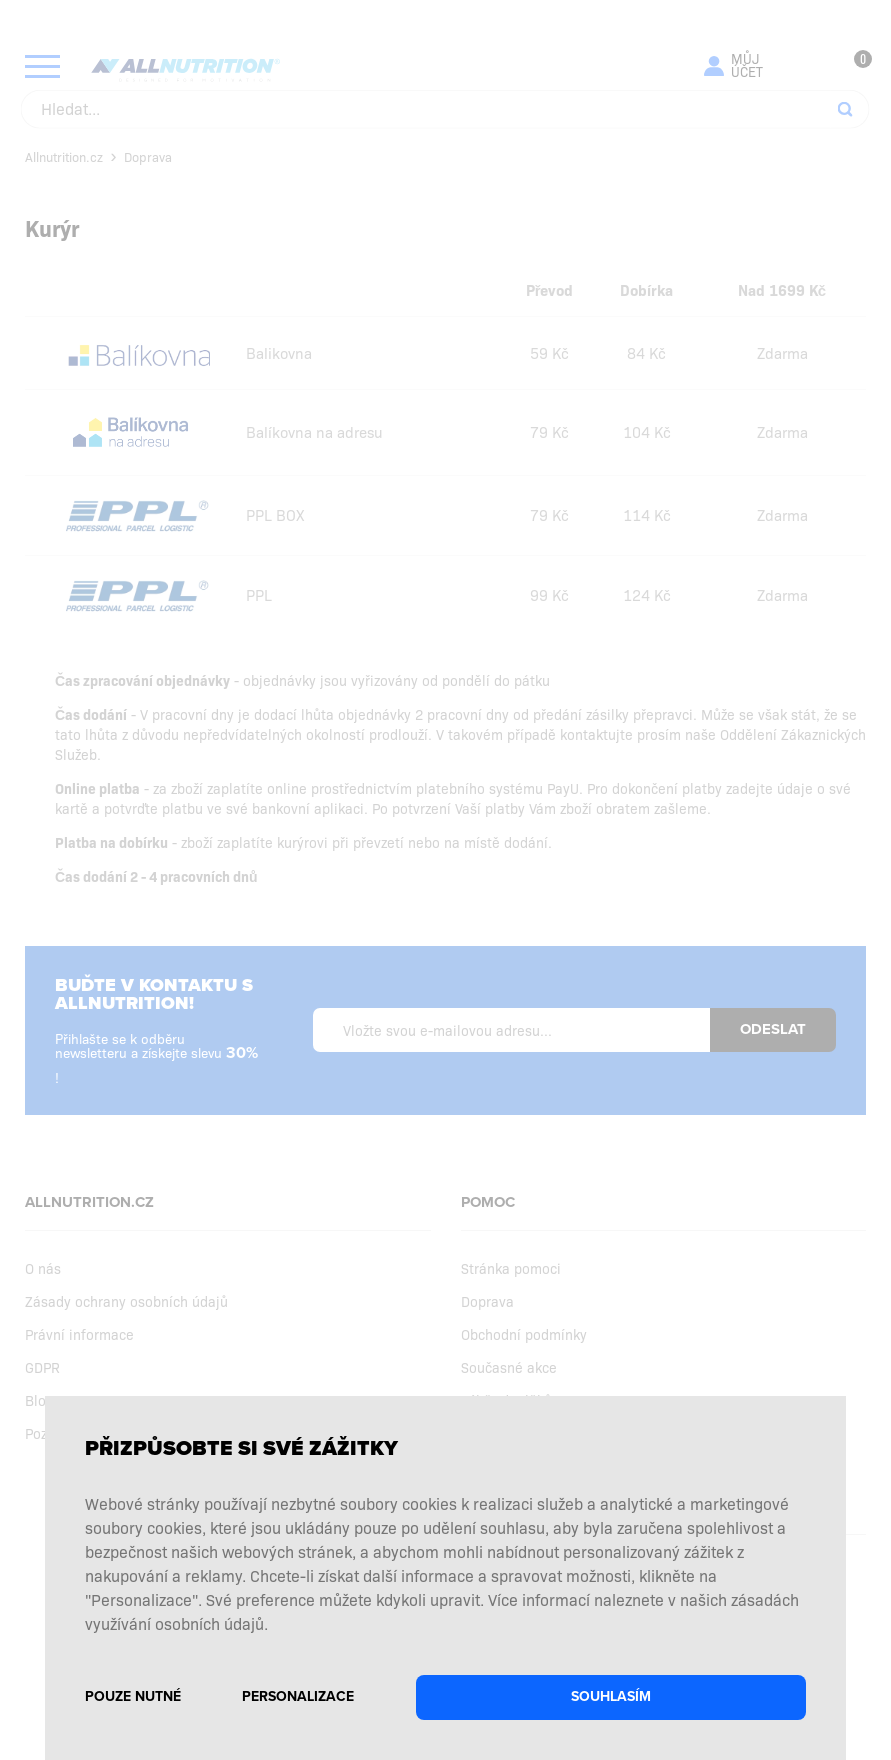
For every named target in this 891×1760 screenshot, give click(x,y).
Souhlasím (611, 1696)
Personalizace (298, 1696)
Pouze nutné (133, 1696)
